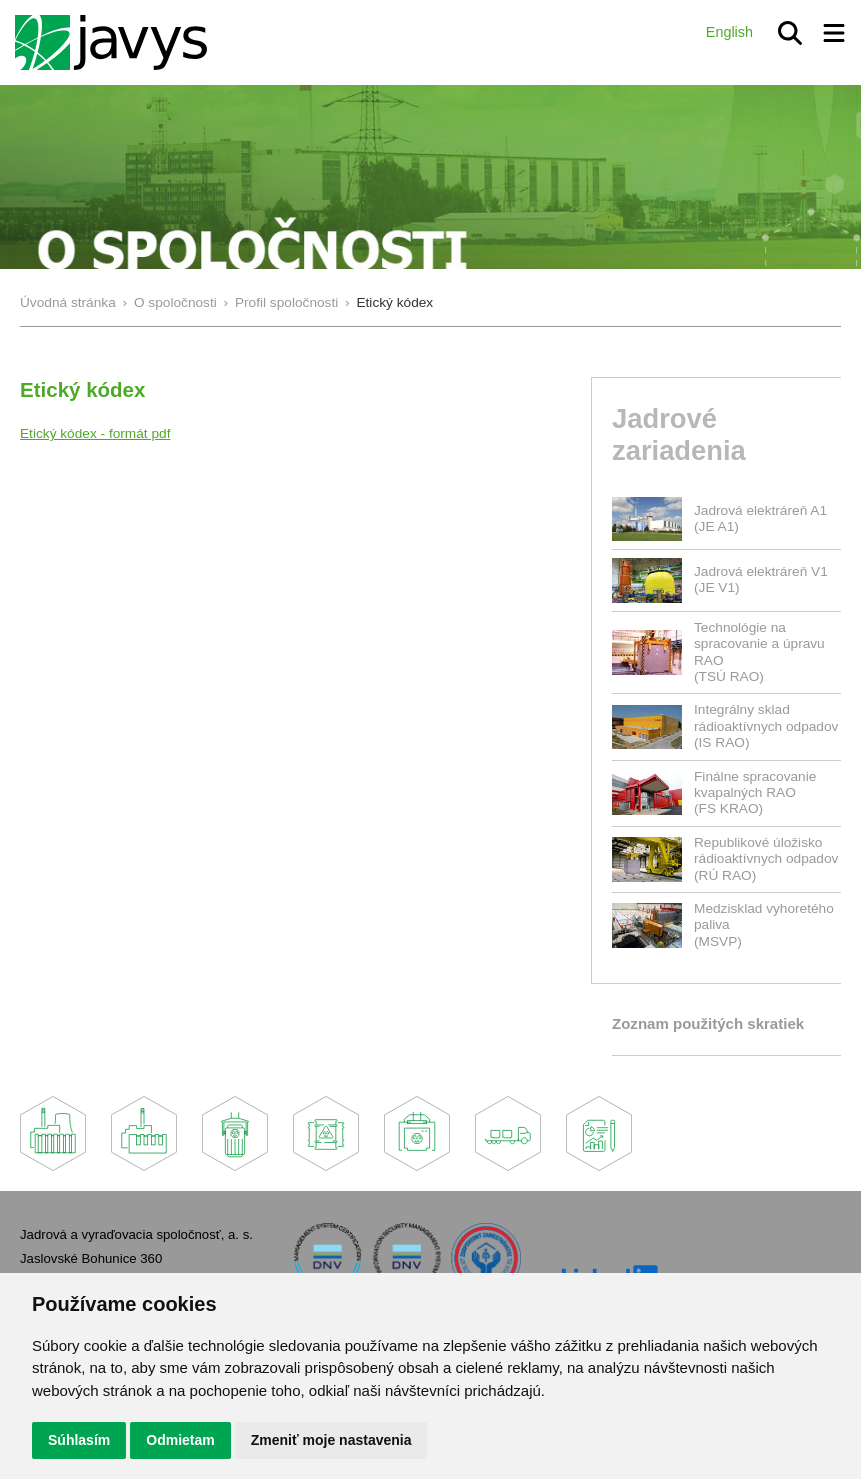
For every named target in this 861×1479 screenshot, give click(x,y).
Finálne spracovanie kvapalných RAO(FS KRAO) (755, 793)
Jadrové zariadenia (679, 434)
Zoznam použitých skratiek (708, 1023)
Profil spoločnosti (286, 302)
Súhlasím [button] (79, 1440)
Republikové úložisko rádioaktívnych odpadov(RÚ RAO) (766, 859)
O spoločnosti (175, 302)
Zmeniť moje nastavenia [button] (331, 1440)
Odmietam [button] (180, 1440)
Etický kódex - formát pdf (95, 433)
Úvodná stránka (68, 302)
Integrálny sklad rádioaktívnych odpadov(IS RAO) (766, 726)
